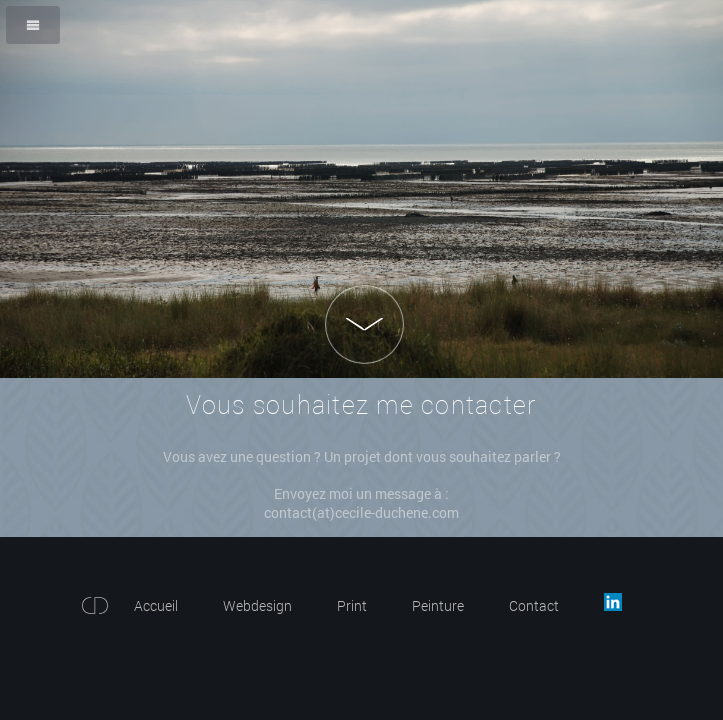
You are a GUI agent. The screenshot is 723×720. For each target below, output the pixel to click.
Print (352, 605)
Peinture (438, 605)
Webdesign (257, 605)
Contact (534, 605)
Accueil (156, 605)
